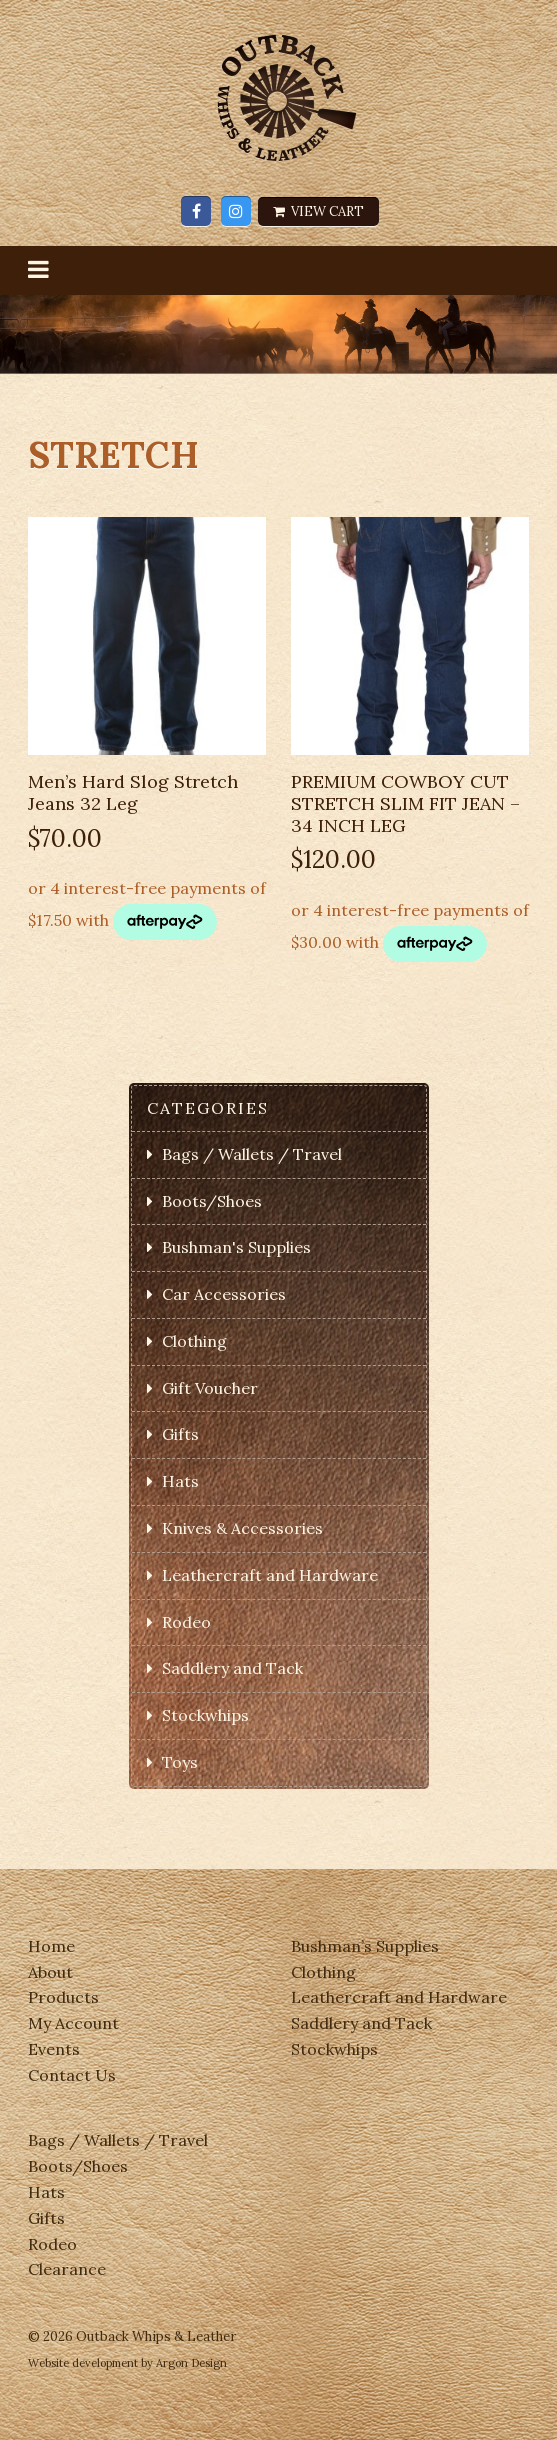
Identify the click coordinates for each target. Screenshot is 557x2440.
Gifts (180, 1434)
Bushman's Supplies (236, 1247)
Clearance (67, 2269)
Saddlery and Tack (232, 1668)
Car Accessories (224, 1294)
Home (51, 1946)
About (50, 1972)
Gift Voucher (210, 1388)
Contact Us (72, 2075)
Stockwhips (205, 1715)
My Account (73, 2023)
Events (54, 2049)
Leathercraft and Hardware (270, 1575)
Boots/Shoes (212, 1201)
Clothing (194, 1341)
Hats (180, 1481)
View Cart (318, 211)
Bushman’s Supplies (365, 1946)
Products (63, 1997)
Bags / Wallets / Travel (252, 1154)
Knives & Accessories (242, 1528)
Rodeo (186, 1622)
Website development (83, 2363)
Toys (180, 1762)
